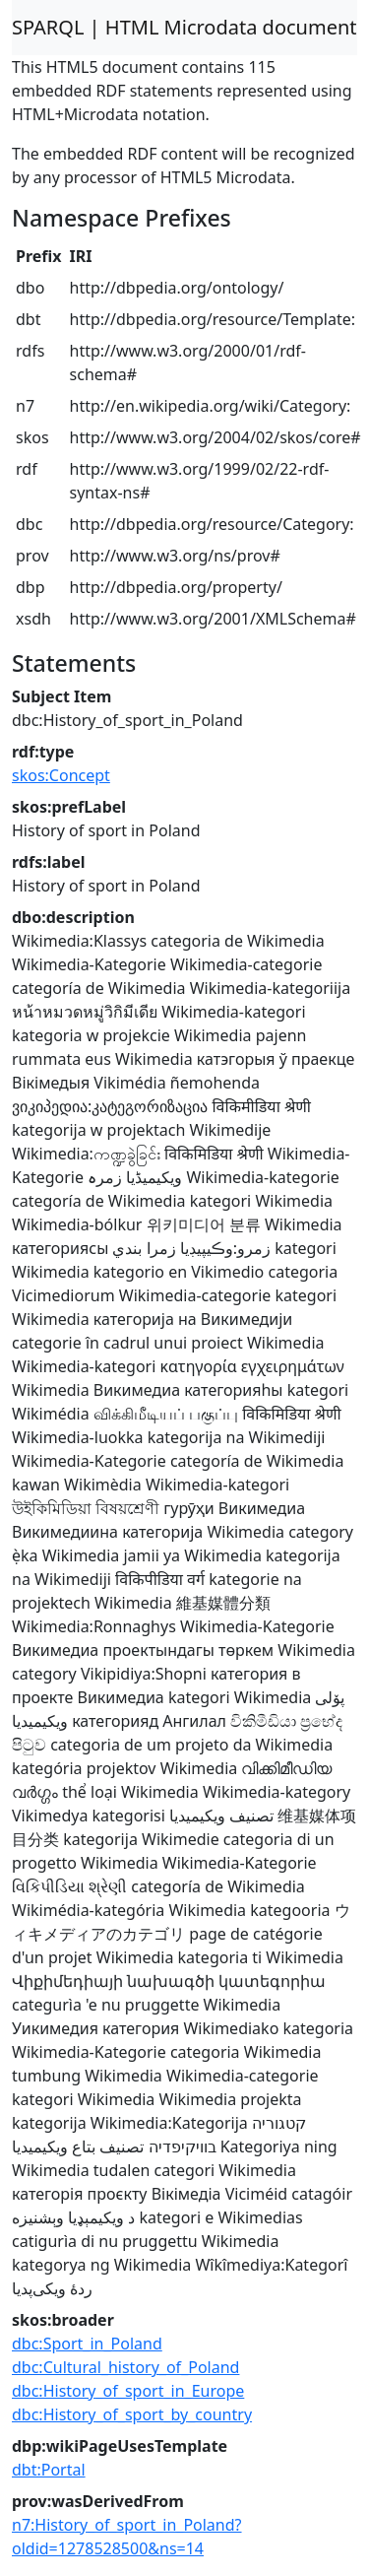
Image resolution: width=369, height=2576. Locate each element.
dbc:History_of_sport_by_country (132, 2414)
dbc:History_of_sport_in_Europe (128, 2391)
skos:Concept (61, 775)
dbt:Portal (49, 2469)
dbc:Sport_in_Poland (87, 2343)
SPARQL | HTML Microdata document (184, 27)
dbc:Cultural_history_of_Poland (125, 2367)
